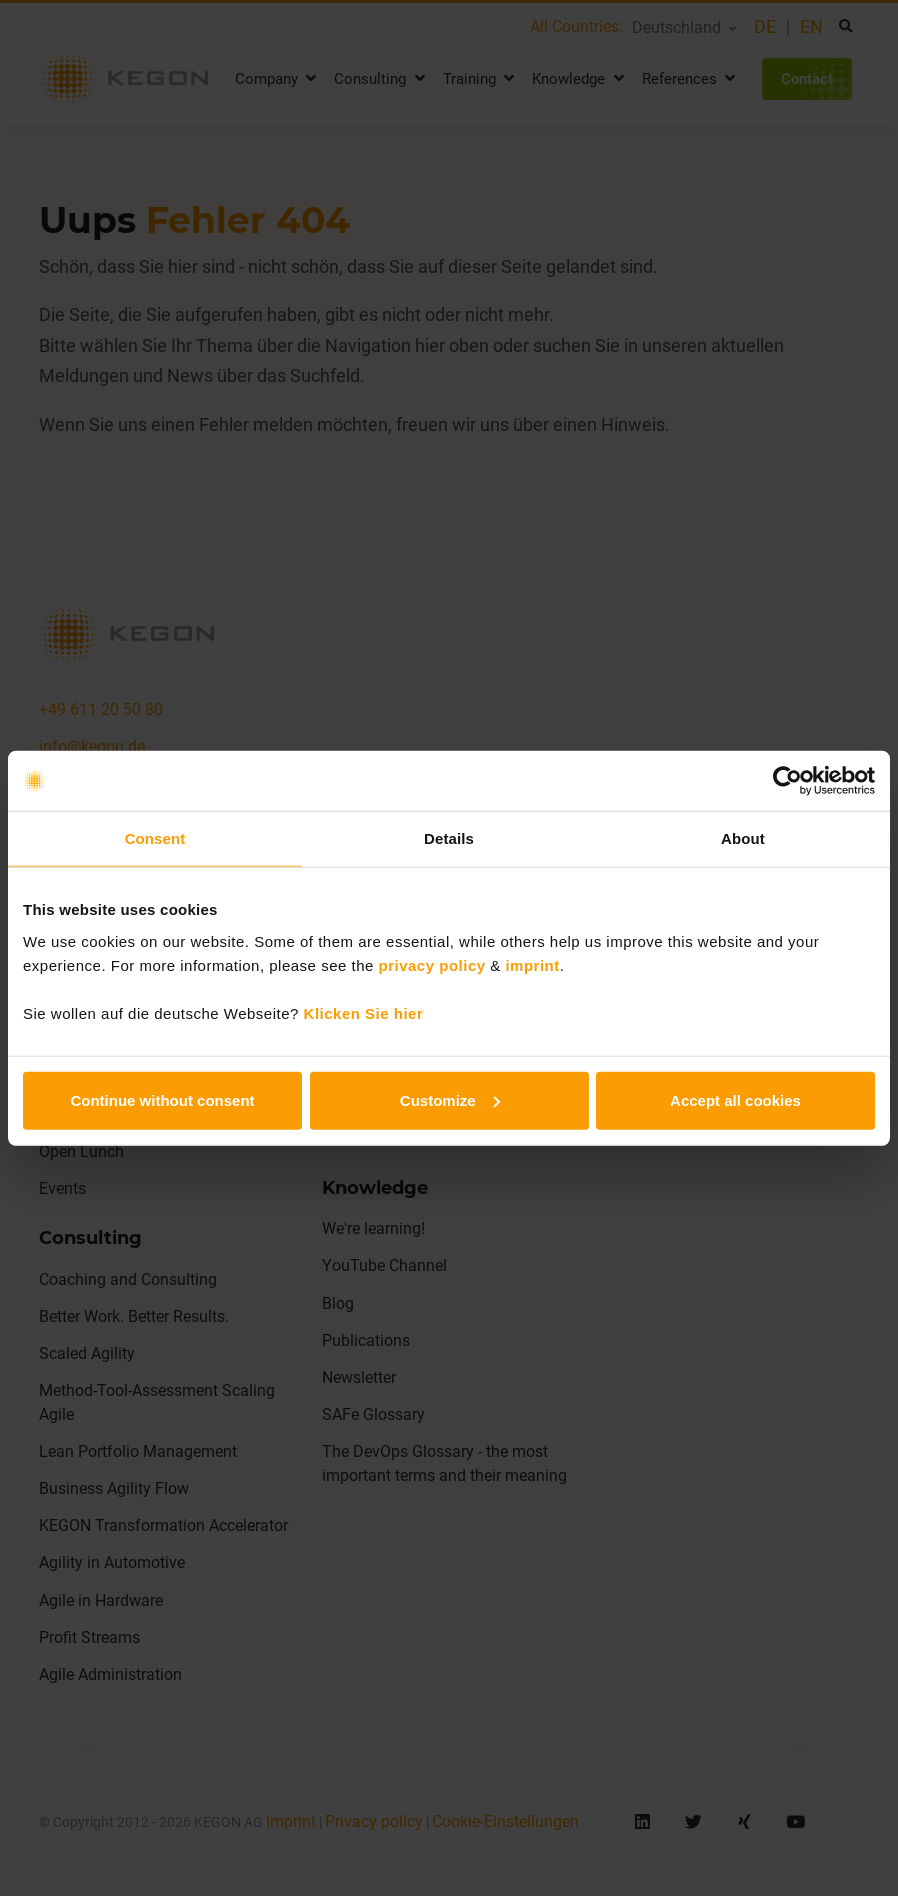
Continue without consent (162, 1099)
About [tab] (743, 838)
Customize (450, 1099)
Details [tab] (449, 838)
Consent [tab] (155, 838)
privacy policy (432, 964)
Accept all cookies (735, 1099)
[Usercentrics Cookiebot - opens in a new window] (787, 781)
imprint (532, 964)
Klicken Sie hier (364, 1012)
